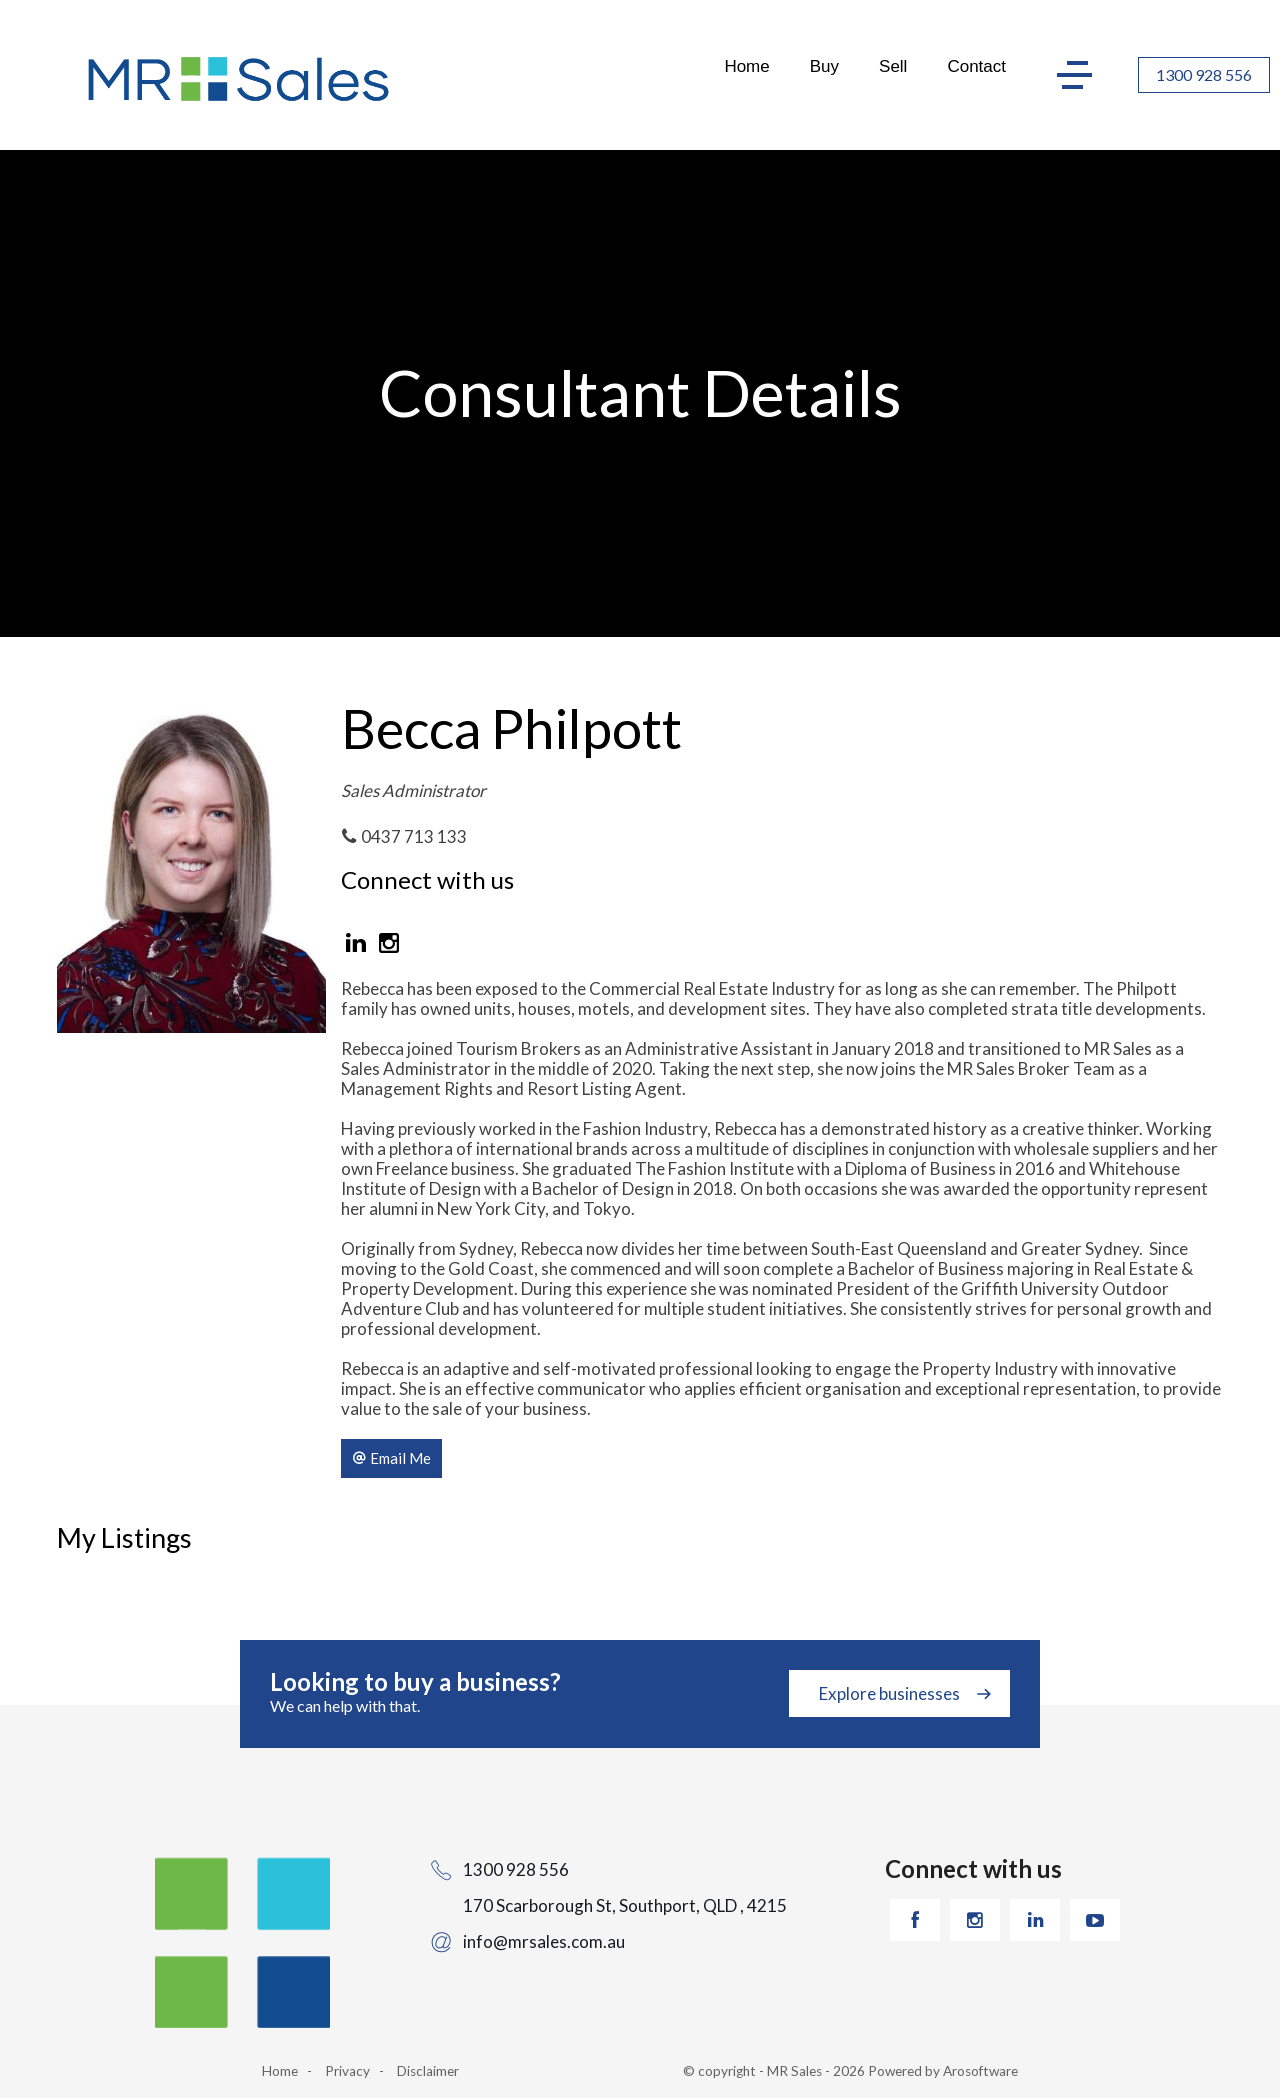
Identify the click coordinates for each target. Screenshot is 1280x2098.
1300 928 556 (1204, 74)
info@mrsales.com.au (544, 1941)
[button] (391, 1458)
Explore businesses (889, 1693)
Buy (824, 66)
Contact (976, 66)
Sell (893, 66)
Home (746, 66)
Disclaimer (428, 2071)
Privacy (347, 2071)
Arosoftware (980, 2071)
